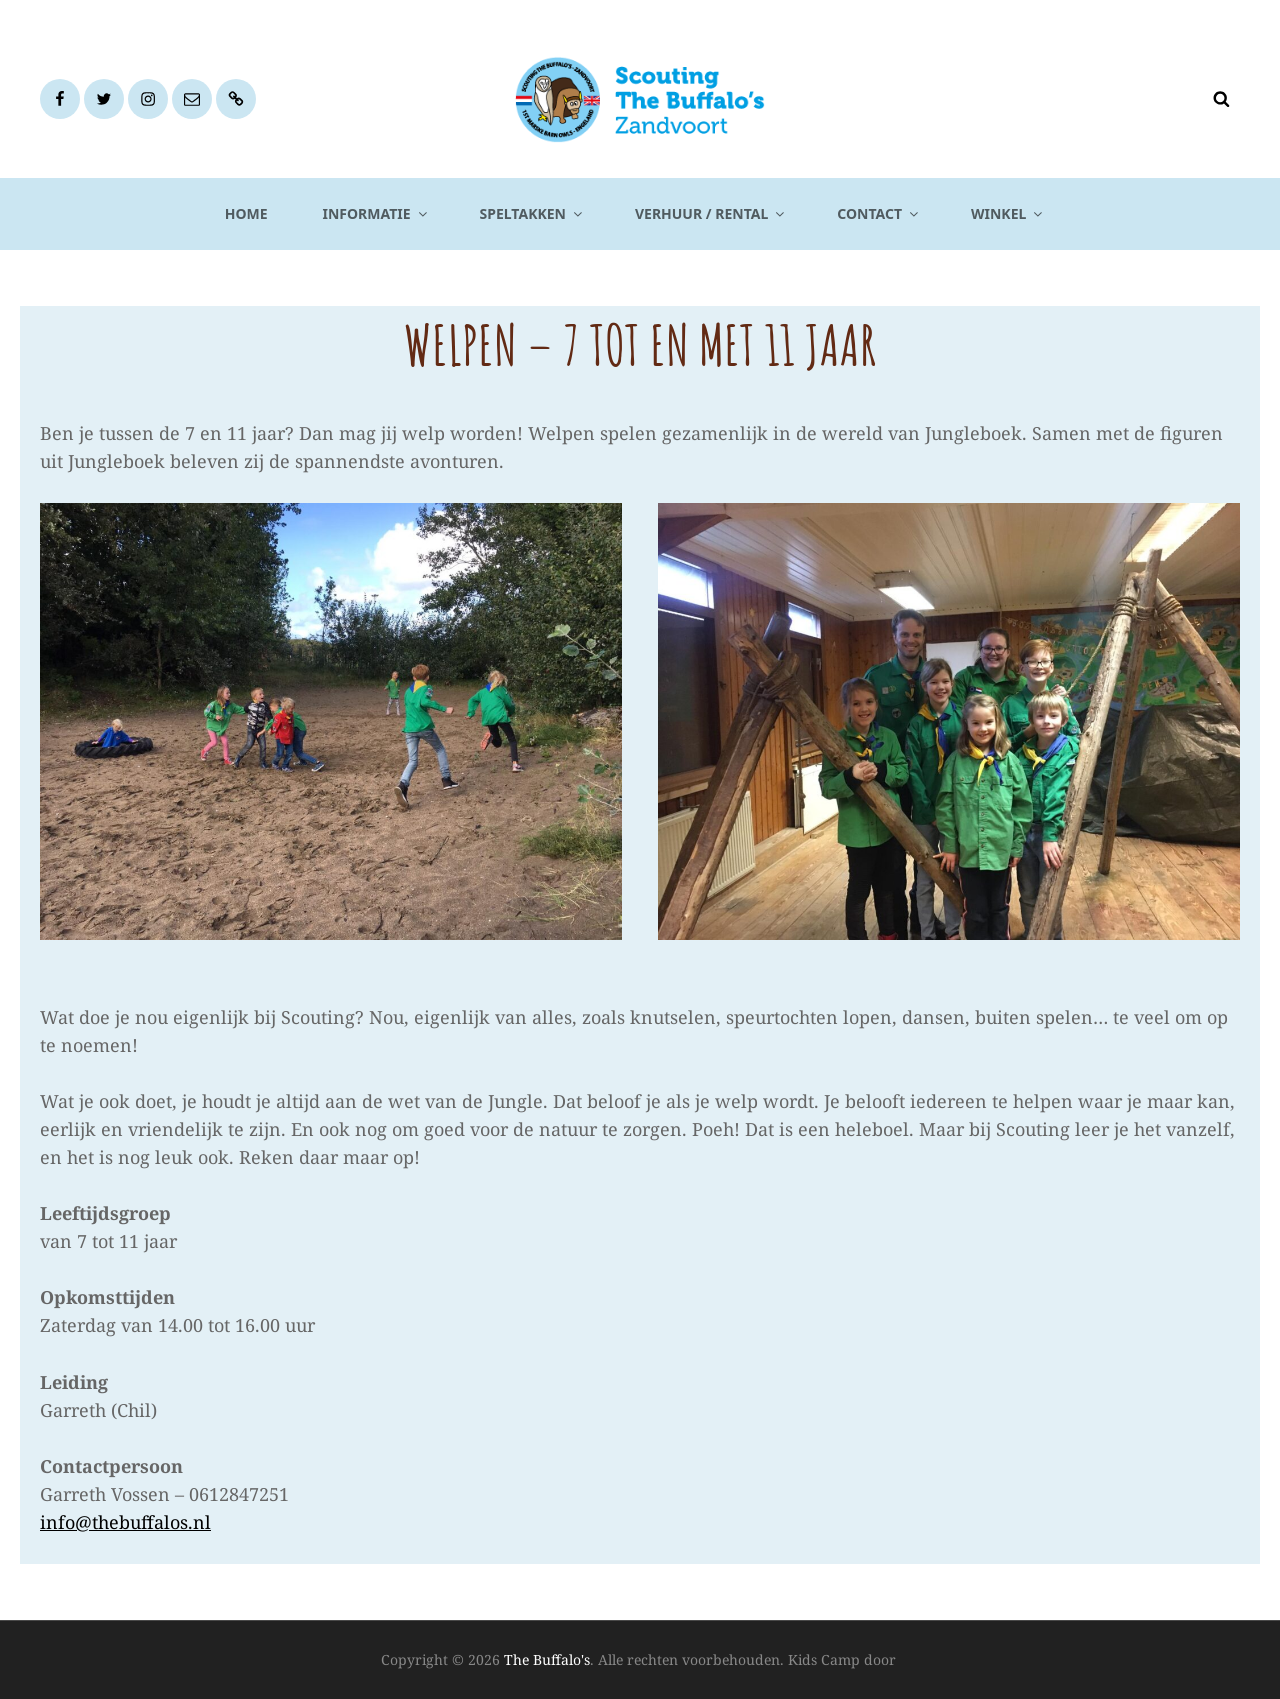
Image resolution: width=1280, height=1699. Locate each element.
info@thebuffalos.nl (125, 1522)
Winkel (1008, 213)
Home (246, 213)
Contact (879, 213)
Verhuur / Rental (711, 213)
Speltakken (532, 213)
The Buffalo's (547, 1659)
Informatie (376, 213)
